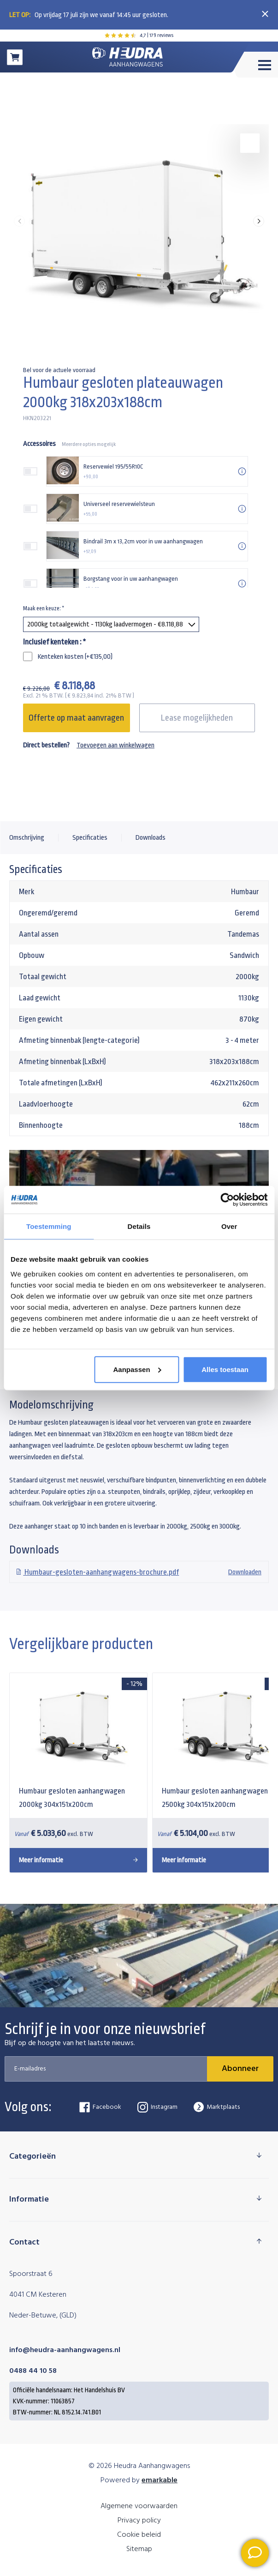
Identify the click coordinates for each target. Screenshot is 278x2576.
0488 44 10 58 (33, 2371)
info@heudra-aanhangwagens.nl (64, 2350)
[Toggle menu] (255, 65)
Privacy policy (139, 2521)
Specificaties (89, 838)
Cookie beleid (139, 2535)
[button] (258, 221)
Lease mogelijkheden (197, 718)
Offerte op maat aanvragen (76, 718)
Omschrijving (26, 838)
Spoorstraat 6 (31, 2274)
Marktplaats (217, 2107)
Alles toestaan (224, 1369)
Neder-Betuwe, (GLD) (43, 2316)
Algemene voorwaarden (139, 2506)
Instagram (157, 2107)
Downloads (151, 838)
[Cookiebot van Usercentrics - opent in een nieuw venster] (227, 1200)
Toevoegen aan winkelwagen (115, 745)
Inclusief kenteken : (54, 642)
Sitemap (139, 2549)
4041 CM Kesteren (37, 2295)
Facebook (100, 2107)
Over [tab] (229, 1226)
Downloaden (139, 1572)
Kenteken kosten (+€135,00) (75, 657)
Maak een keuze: (43, 608)
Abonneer (240, 2069)
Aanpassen (137, 1369)
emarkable (159, 2480)
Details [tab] (139, 1226)
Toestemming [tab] (48, 1226)
